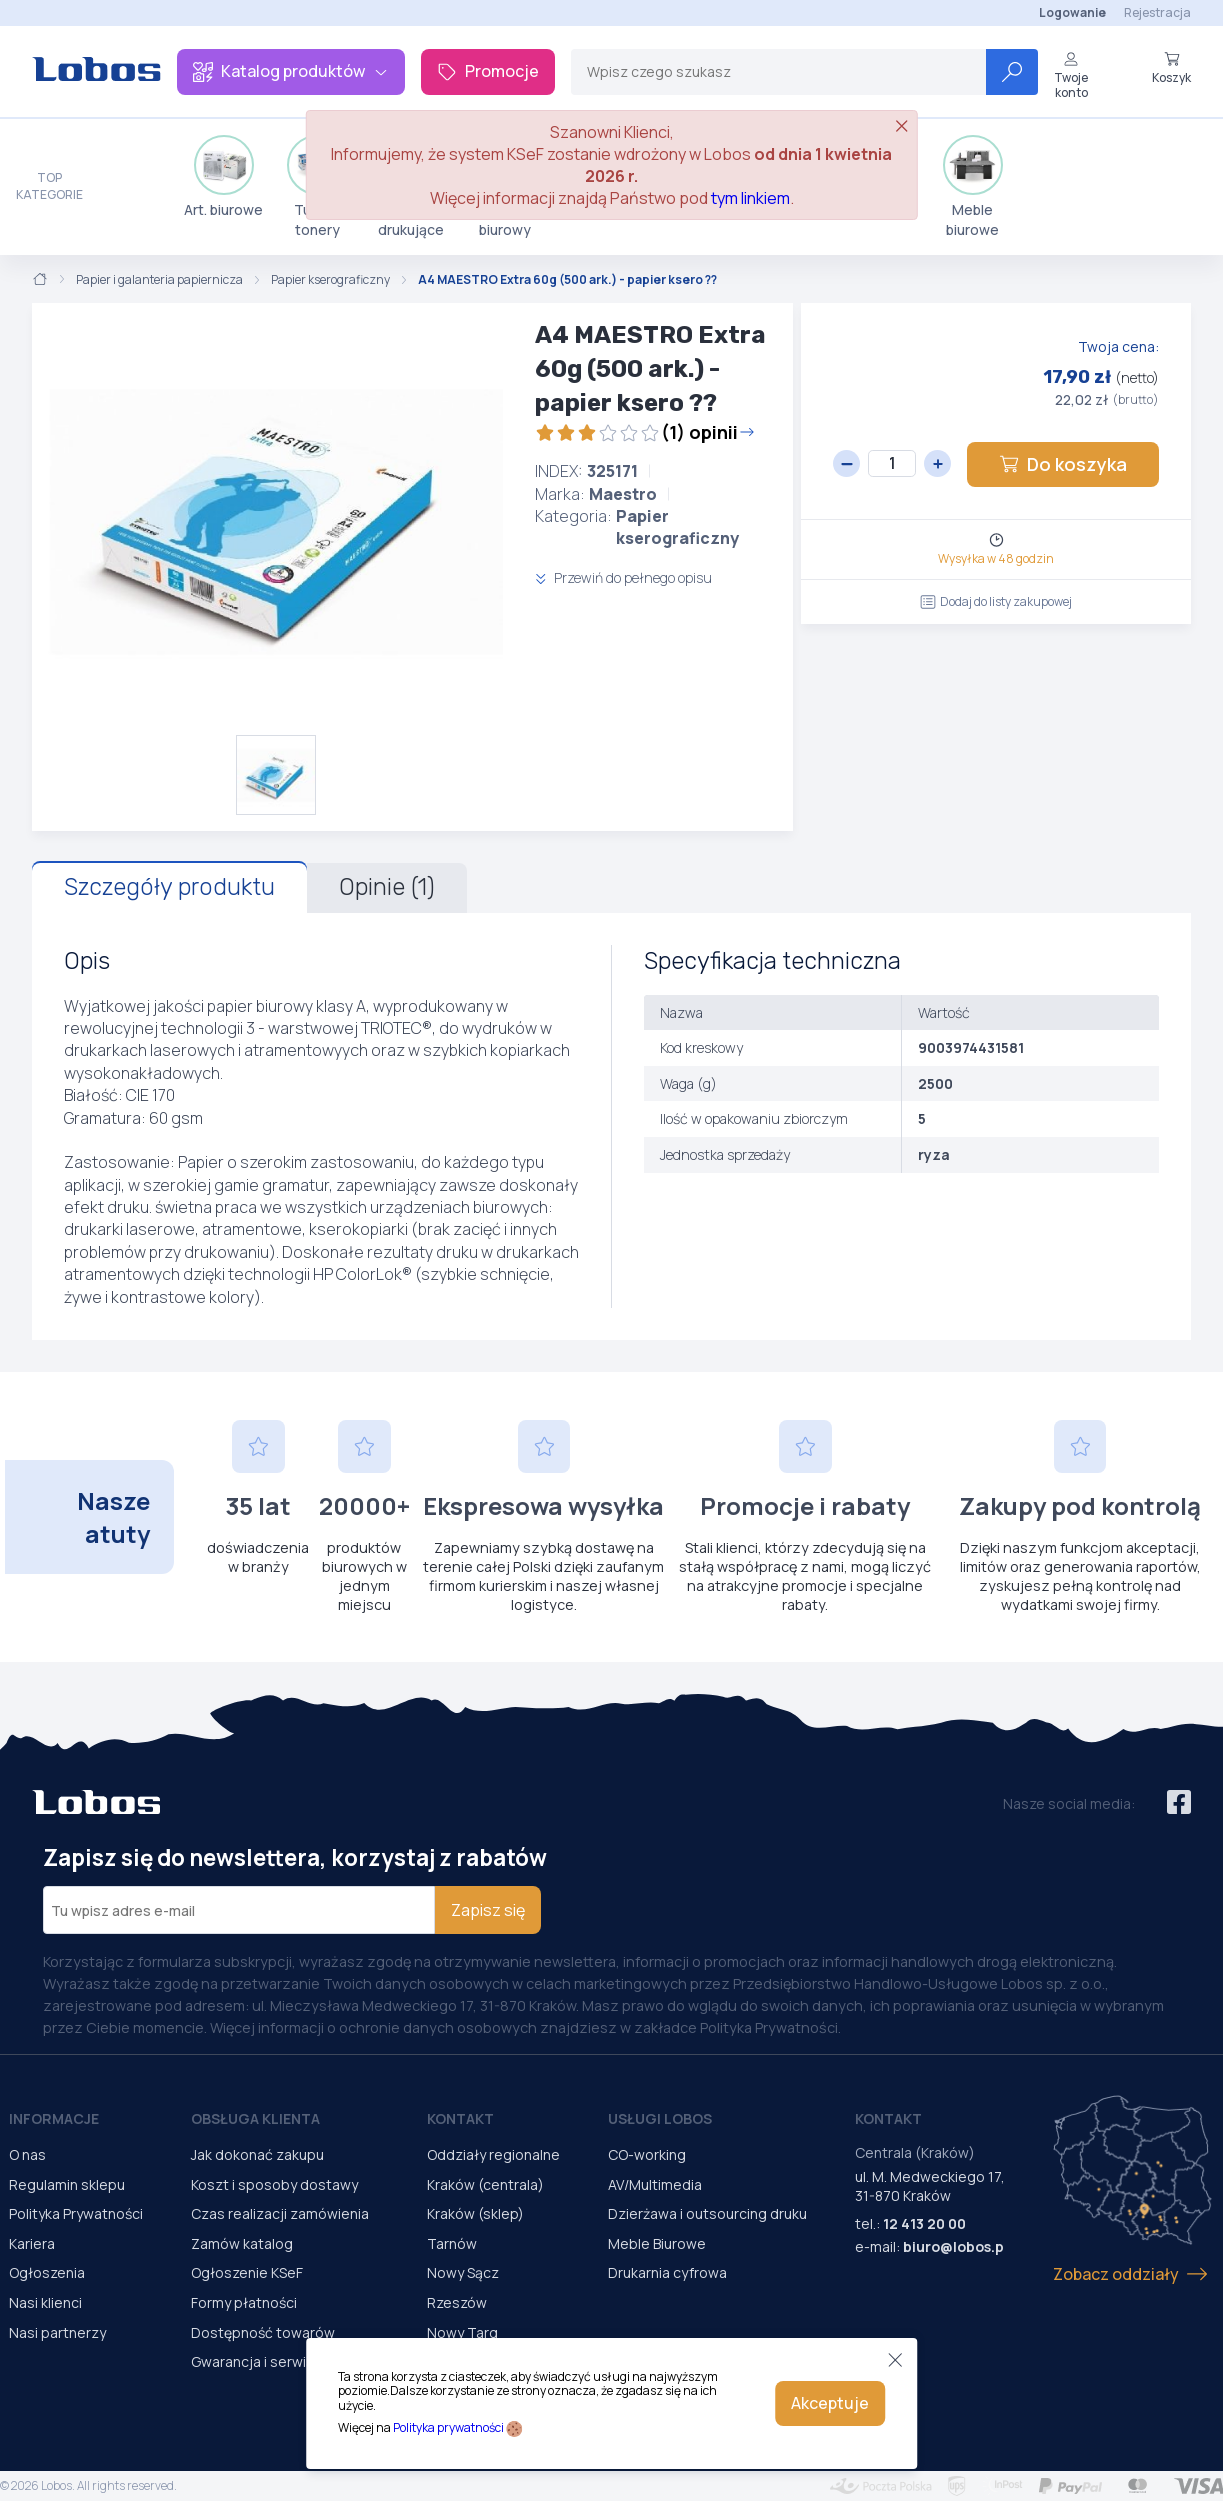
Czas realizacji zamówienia (280, 2213)
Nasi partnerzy (57, 2332)
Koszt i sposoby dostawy (274, 2184)
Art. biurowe (223, 177)
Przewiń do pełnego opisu (623, 577)
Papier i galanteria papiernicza (159, 280)
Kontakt (460, 2118)
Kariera (32, 2243)
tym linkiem (750, 198)
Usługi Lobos (660, 2118)
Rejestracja (1157, 12)
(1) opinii (645, 432)
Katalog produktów (291, 71)
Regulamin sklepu (67, 2184)
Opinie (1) (387, 887)
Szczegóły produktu (169, 887)
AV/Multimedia (655, 2184)
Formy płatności (244, 2302)
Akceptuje (830, 2403)
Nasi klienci (45, 2302)
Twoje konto (1071, 75)
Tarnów (452, 2243)
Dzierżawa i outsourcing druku (707, 2213)
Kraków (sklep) (475, 2213)
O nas (27, 2154)
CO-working (647, 2154)
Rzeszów (457, 2302)
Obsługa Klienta (255, 2118)
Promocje (488, 71)
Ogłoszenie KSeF (247, 2272)
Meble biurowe (973, 187)
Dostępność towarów (263, 2332)
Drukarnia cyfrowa (667, 2272)
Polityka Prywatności (76, 2213)
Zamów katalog (242, 2243)
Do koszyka (1063, 464)
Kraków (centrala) (485, 2184)
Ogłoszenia (47, 2272)
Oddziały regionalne (493, 2154)
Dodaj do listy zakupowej (996, 601)
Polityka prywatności (448, 2427)
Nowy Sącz (463, 2272)
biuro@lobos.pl (955, 2246)
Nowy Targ (462, 2332)
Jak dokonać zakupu (257, 2154)
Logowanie (1072, 12)
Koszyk (1171, 68)
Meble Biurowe (657, 2243)
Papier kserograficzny (330, 280)
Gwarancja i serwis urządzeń (285, 2361)
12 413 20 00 (924, 2223)
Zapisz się (488, 1910)
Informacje (54, 2118)
